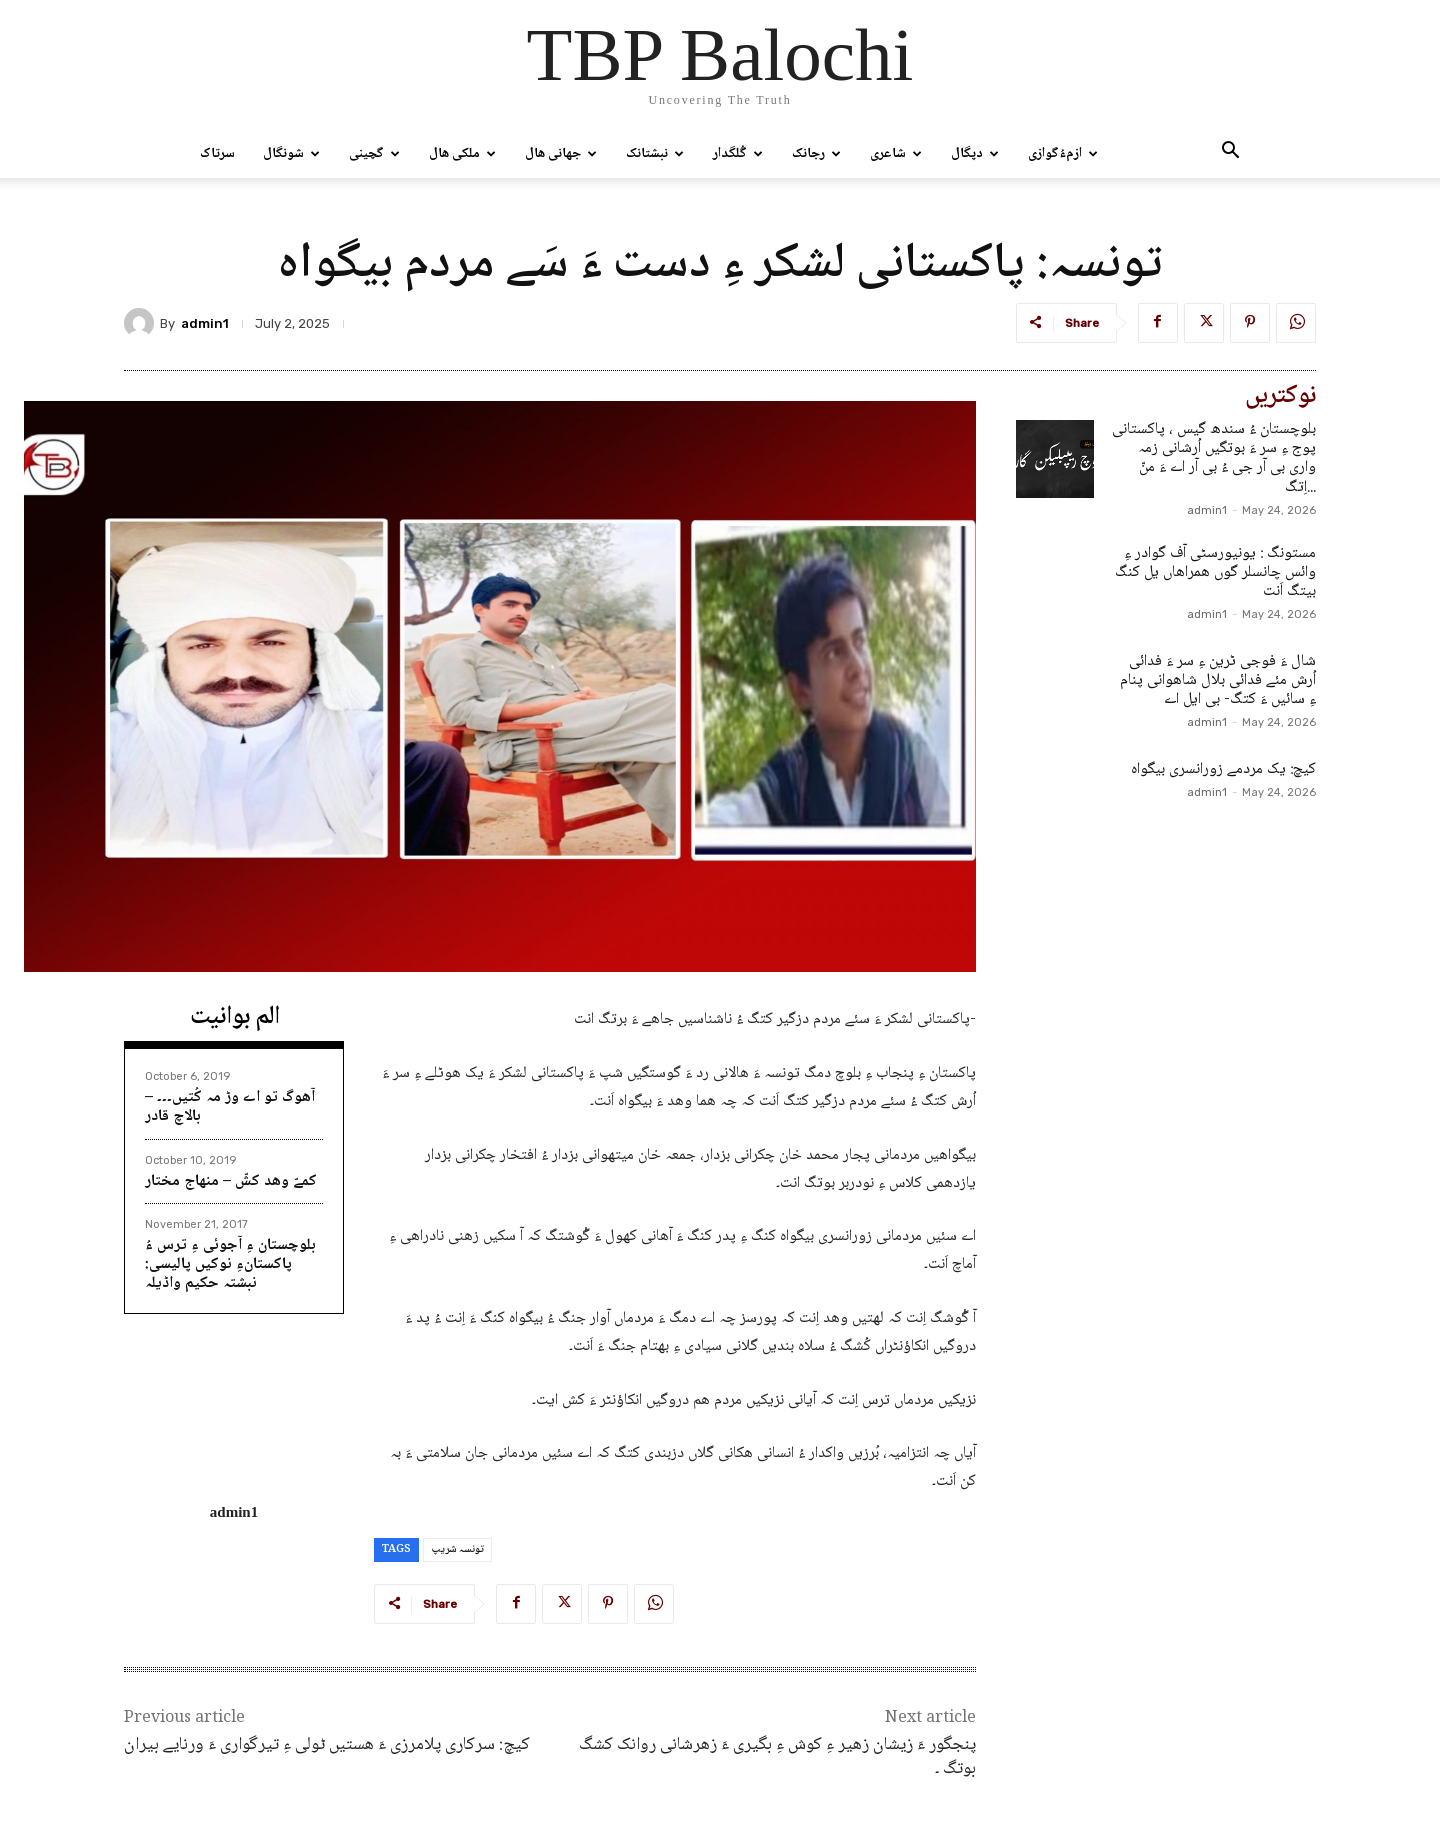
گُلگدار (738, 154)
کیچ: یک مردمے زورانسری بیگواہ (1223, 769)
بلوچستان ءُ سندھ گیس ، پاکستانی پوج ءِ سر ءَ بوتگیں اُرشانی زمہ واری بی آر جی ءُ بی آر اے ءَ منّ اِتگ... (1214, 458)
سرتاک (217, 154)
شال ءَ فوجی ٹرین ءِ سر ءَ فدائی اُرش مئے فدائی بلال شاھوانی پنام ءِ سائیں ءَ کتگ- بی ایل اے (1218, 680)
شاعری (896, 154)
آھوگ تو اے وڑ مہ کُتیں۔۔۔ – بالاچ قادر (230, 1107)
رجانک (816, 154)
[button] (1230, 155)
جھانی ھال (561, 154)
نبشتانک (655, 154)
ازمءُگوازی (1063, 154)
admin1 (205, 323)
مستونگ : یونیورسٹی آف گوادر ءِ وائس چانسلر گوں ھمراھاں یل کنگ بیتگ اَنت (1215, 572)
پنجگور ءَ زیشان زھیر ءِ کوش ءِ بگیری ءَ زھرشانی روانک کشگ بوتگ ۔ (777, 1756)
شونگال (291, 154)
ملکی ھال (462, 154)
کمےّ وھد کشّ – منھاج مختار (231, 1181)
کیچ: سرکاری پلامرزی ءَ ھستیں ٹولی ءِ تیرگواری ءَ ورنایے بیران (327, 1745)
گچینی (374, 154)
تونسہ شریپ (457, 1549)
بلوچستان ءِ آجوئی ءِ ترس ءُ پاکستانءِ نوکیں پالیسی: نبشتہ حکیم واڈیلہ (230, 1264)
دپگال (975, 154)
